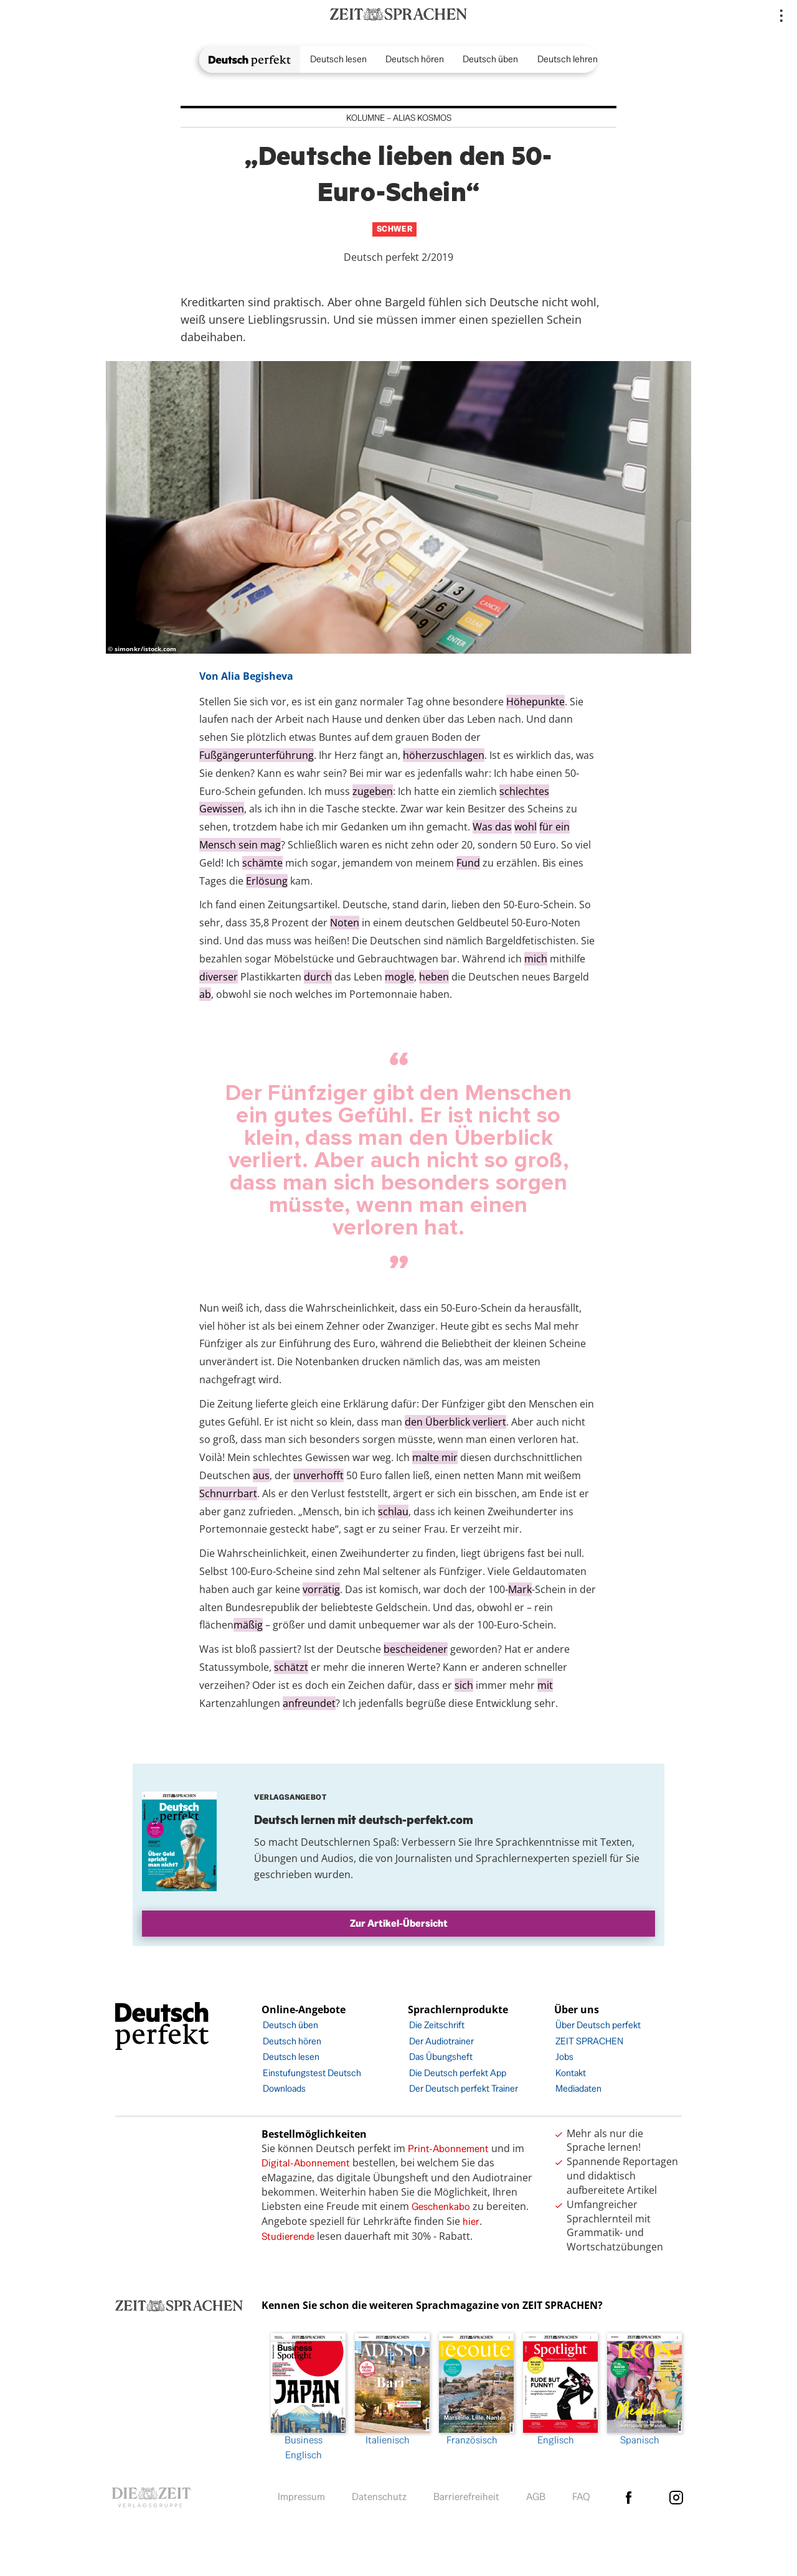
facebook (628, 2497)
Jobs (564, 2056)
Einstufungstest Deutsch (312, 2073)
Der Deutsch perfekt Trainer (463, 2088)
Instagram (676, 2497)
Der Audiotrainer (441, 2041)
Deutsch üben (490, 59)
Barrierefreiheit (466, 2496)
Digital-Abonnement (306, 2162)
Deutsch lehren (567, 59)
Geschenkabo (441, 2206)
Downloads (284, 2088)
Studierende (288, 2236)
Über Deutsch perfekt (598, 2025)
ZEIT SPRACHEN (589, 2041)
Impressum (301, 2496)
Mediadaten (578, 2088)
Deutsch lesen (338, 59)
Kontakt (570, 2073)
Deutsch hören (414, 59)
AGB (535, 2496)
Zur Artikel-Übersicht (399, 1923)
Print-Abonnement (448, 2148)
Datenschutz (379, 2496)
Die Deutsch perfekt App (457, 2073)
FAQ (581, 2496)
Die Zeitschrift (437, 2025)
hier (471, 2221)
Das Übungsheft (441, 2056)
